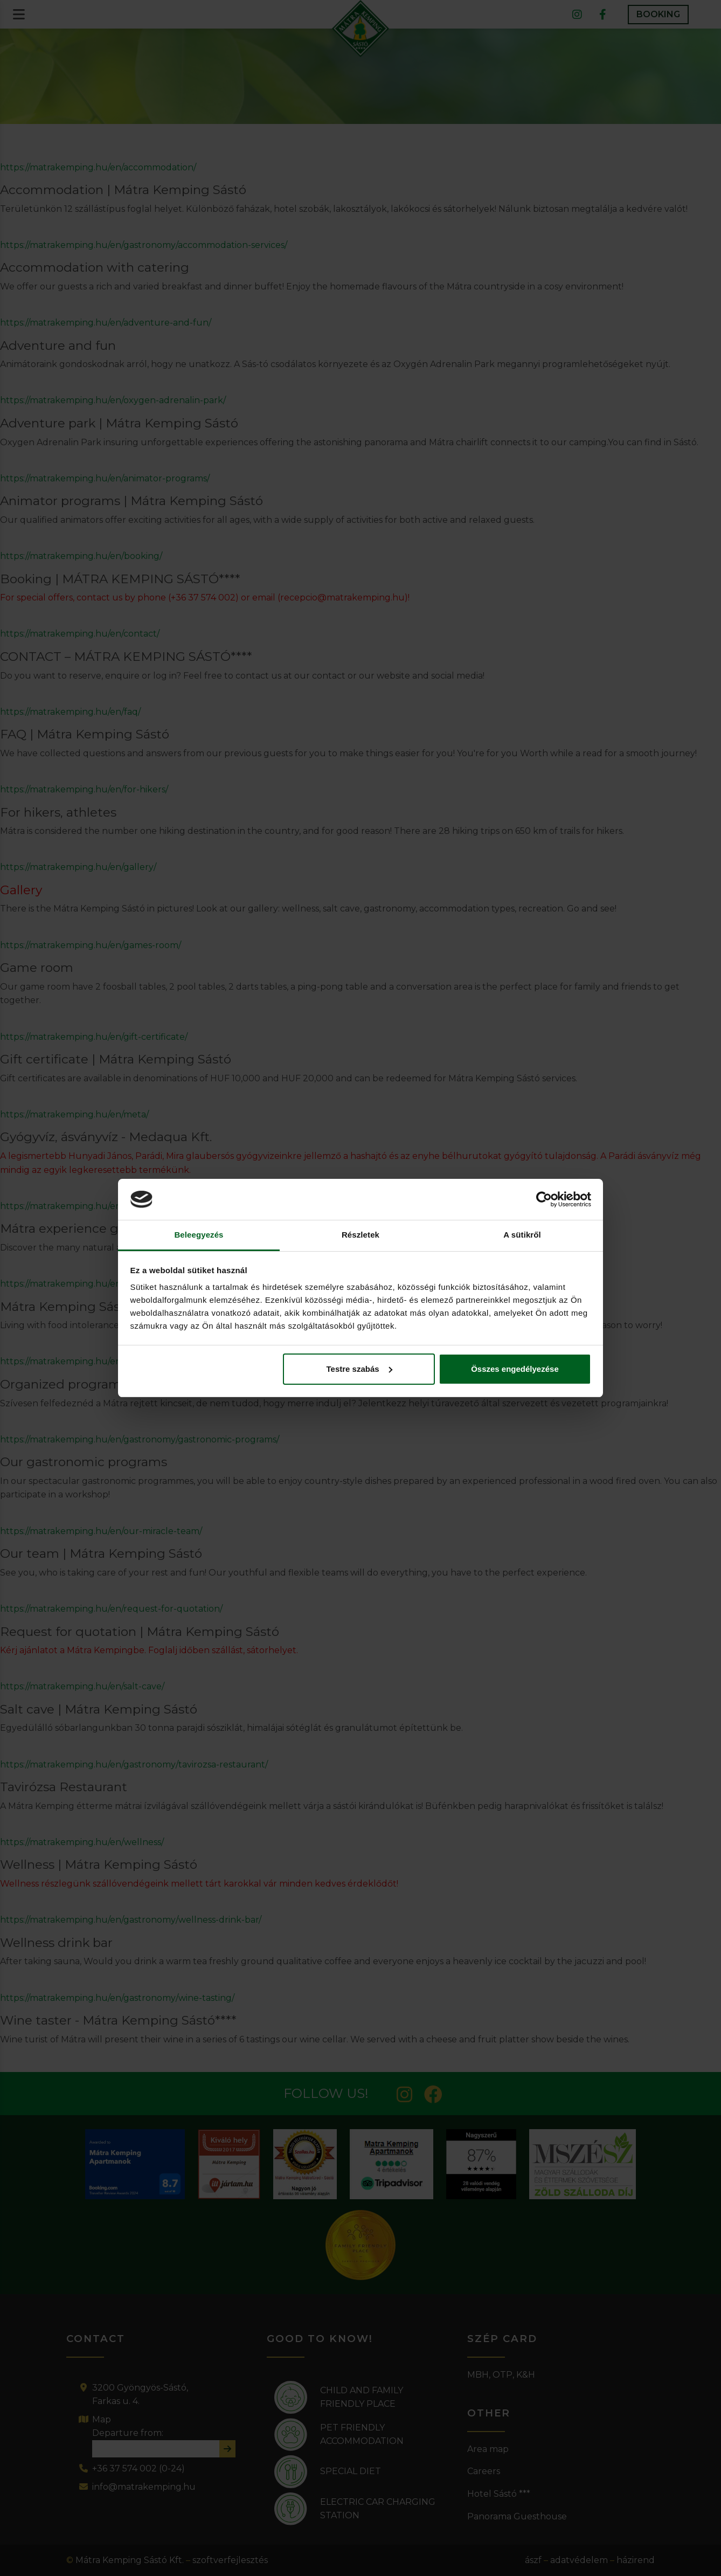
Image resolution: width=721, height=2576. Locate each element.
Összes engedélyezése (515, 1368)
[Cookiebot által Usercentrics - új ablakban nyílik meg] (544, 1199)
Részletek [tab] (360, 1234)
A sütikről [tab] (522, 1234)
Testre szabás (359, 1368)
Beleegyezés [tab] (198, 1234)
